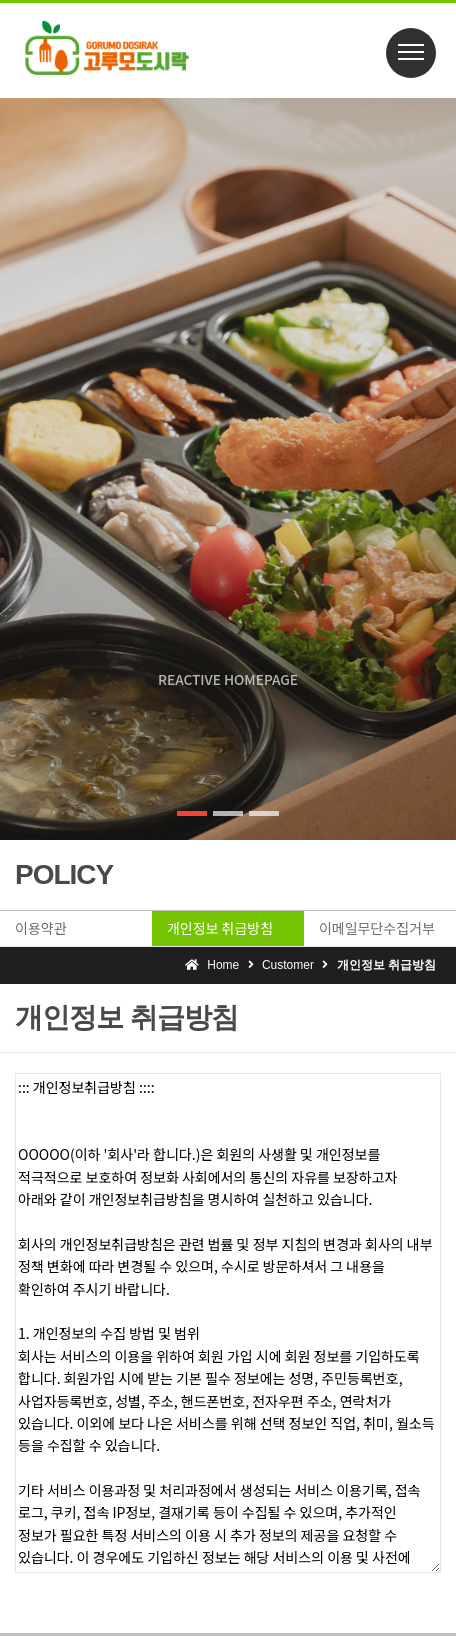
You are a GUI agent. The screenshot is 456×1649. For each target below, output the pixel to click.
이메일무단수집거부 (377, 928)
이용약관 (41, 928)
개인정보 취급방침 (220, 928)
